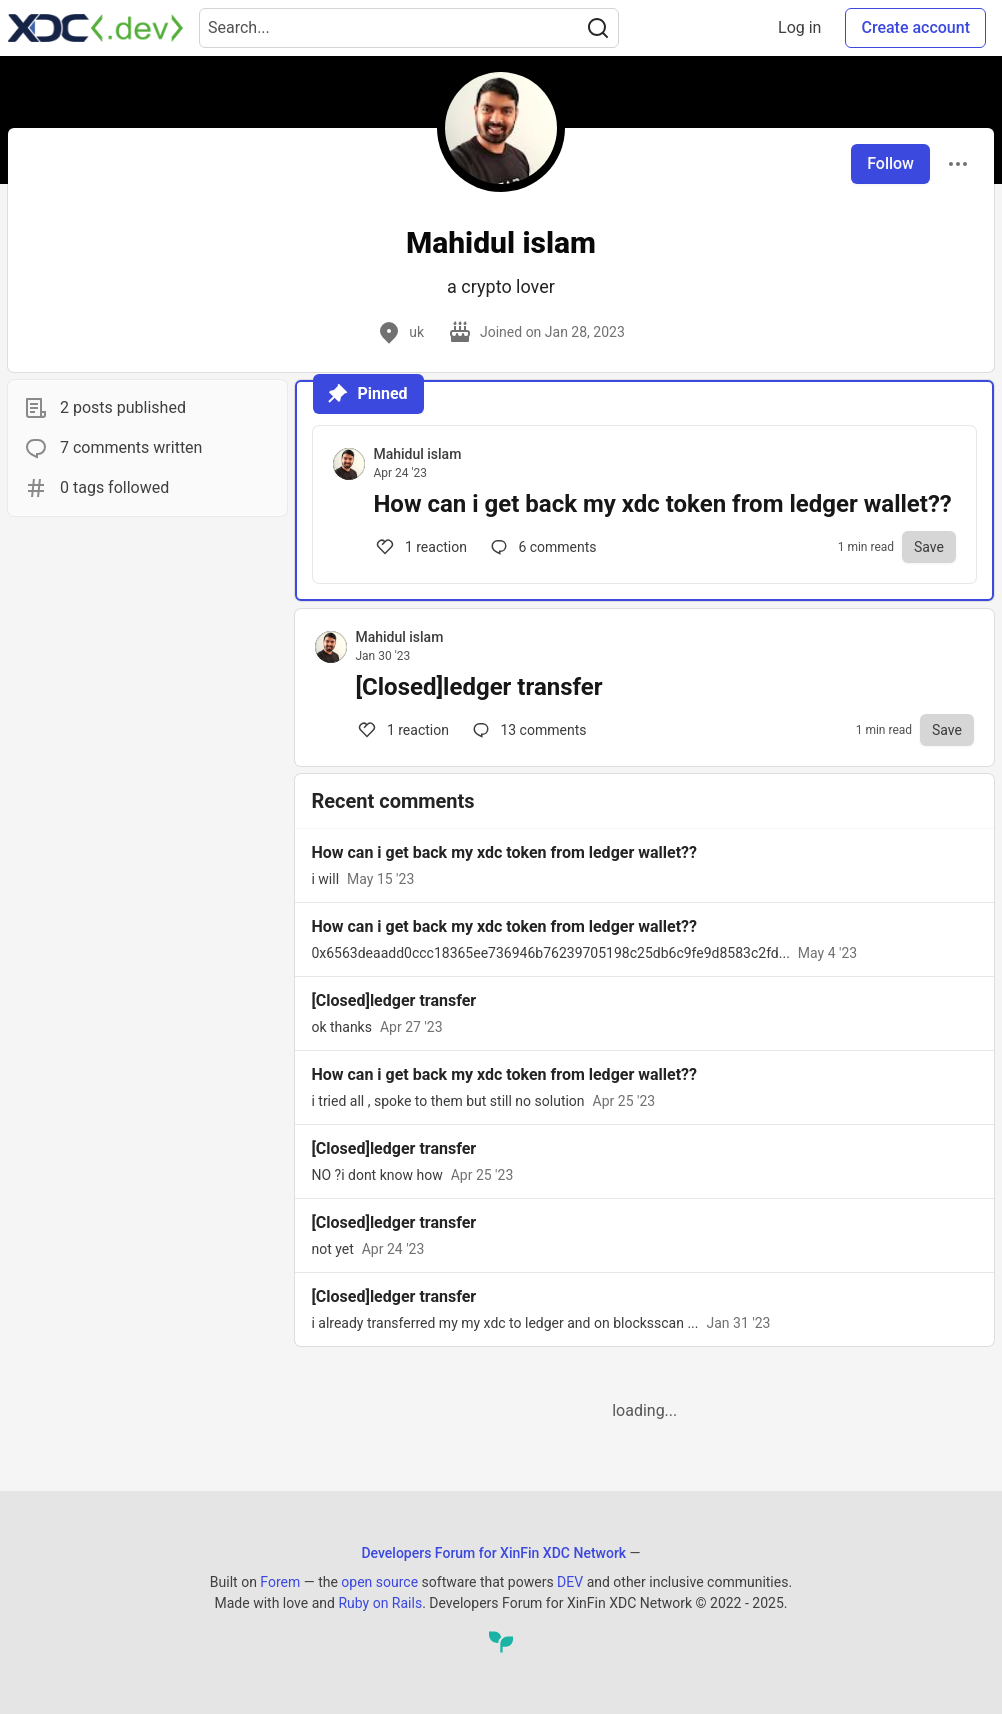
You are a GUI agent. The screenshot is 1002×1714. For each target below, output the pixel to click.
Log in (799, 27)
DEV (570, 1582)
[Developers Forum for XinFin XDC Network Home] (95, 28)
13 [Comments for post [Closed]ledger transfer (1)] (528, 730)
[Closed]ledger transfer (478, 687)
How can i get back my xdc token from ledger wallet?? (662, 504)
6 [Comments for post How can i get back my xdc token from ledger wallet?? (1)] (542, 547)
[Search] (598, 28)
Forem (280, 1582)
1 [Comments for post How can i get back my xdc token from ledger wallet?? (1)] (420, 547)
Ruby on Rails (380, 1603)
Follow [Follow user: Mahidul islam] (890, 163)
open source (379, 1582)
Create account (915, 27)
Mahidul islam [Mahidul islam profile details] (417, 454)
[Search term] (409, 28)
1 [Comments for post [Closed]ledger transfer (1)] (402, 730)
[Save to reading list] (929, 547)
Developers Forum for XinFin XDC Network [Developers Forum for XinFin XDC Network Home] (493, 1553)
